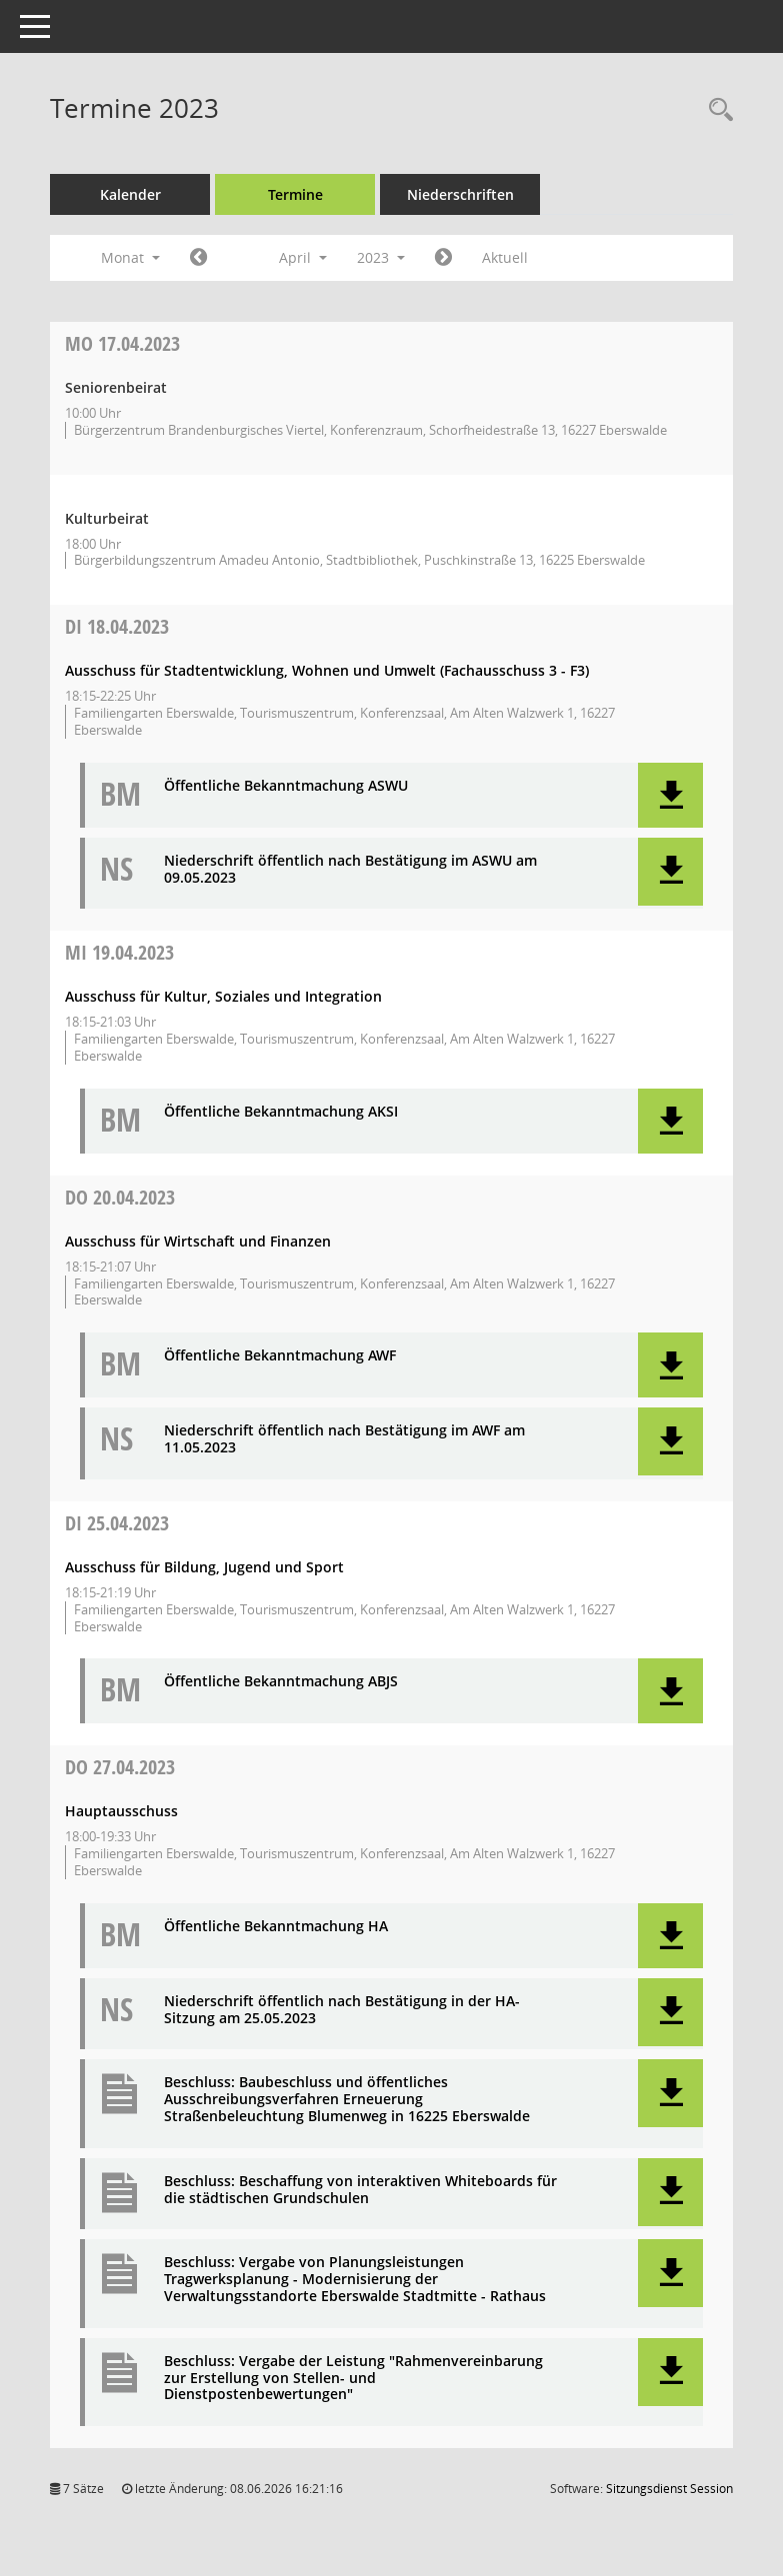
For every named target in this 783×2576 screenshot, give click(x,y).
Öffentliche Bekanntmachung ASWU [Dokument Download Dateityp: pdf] (286, 786)
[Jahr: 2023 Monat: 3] (198, 258)
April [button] (303, 257)
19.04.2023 (119, 952)
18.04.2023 (117, 626)
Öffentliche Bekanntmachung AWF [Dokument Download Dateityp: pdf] (280, 1355)
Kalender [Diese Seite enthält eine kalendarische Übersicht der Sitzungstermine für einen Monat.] (130, 194)
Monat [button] (130, 257)
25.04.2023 (117, 1522)
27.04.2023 (120, 1766)
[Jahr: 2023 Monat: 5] (443, 258)
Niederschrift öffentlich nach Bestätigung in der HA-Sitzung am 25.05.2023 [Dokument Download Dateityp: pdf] (342, 2010)
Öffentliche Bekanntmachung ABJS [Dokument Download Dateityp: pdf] (281, 1681)
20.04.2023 (120, 1197)
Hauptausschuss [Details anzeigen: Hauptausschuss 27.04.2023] (121, 1810)
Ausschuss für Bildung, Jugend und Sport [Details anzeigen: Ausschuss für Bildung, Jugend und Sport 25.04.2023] (204, 1566)
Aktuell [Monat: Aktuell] (505, 257)
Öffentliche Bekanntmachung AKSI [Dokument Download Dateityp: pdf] (281, 1112)
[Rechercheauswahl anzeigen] (716, 110)
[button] (670, 795)
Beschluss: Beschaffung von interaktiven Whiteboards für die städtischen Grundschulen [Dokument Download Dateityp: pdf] (360, 2190)
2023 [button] (381, 257)
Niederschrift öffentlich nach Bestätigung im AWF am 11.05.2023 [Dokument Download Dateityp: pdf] (344, 1439)
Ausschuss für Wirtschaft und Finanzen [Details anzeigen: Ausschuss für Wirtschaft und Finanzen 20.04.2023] (198, 1241)
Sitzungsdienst (669, 2488)
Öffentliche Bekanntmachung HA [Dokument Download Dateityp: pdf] (276, 1926)
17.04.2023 (122, 343)
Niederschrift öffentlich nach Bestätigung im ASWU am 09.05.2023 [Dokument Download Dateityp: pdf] (350, 870)
